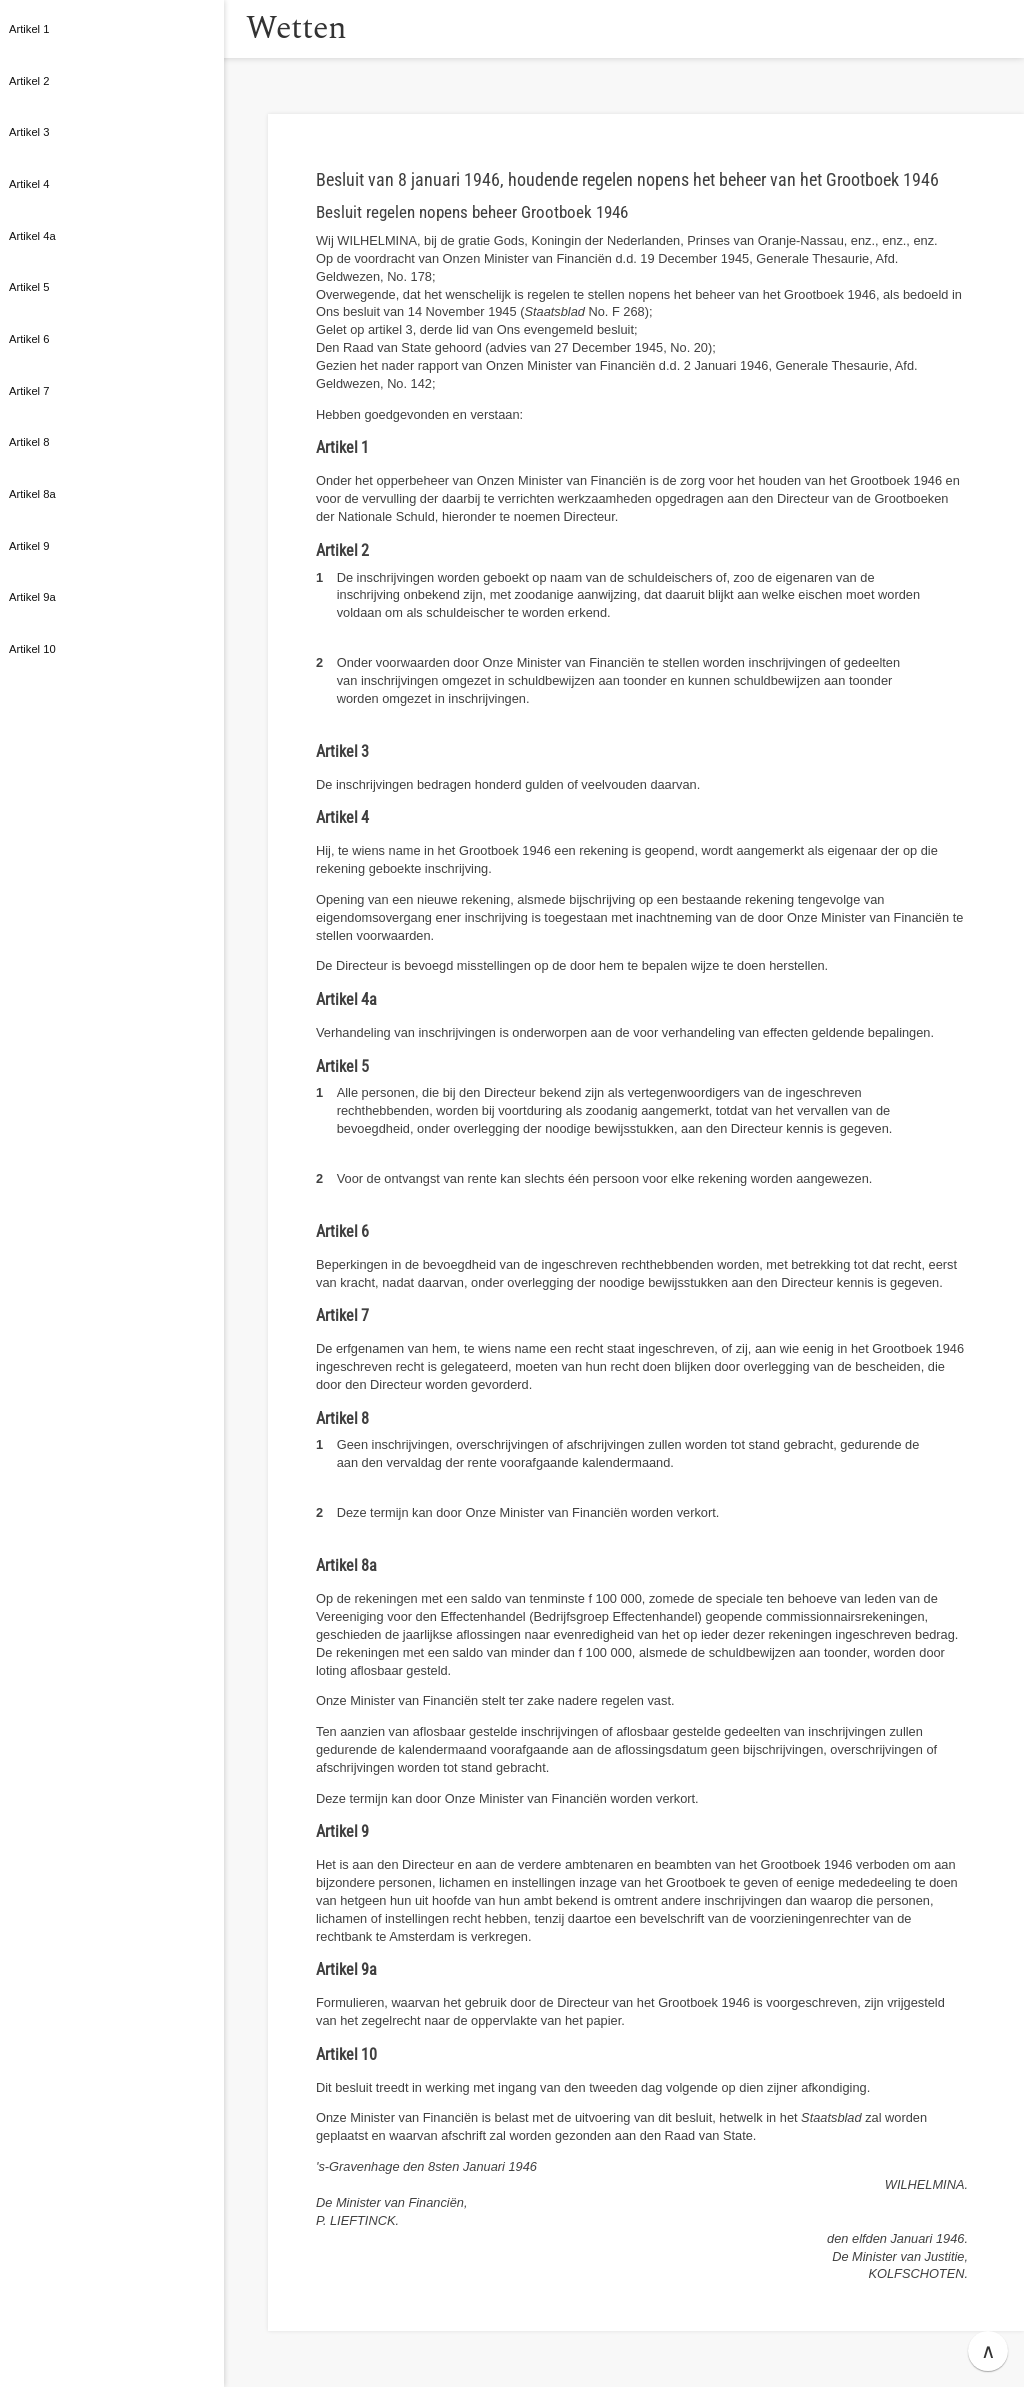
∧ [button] (988, 2351)
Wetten (324, 28)
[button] (245, 29)
